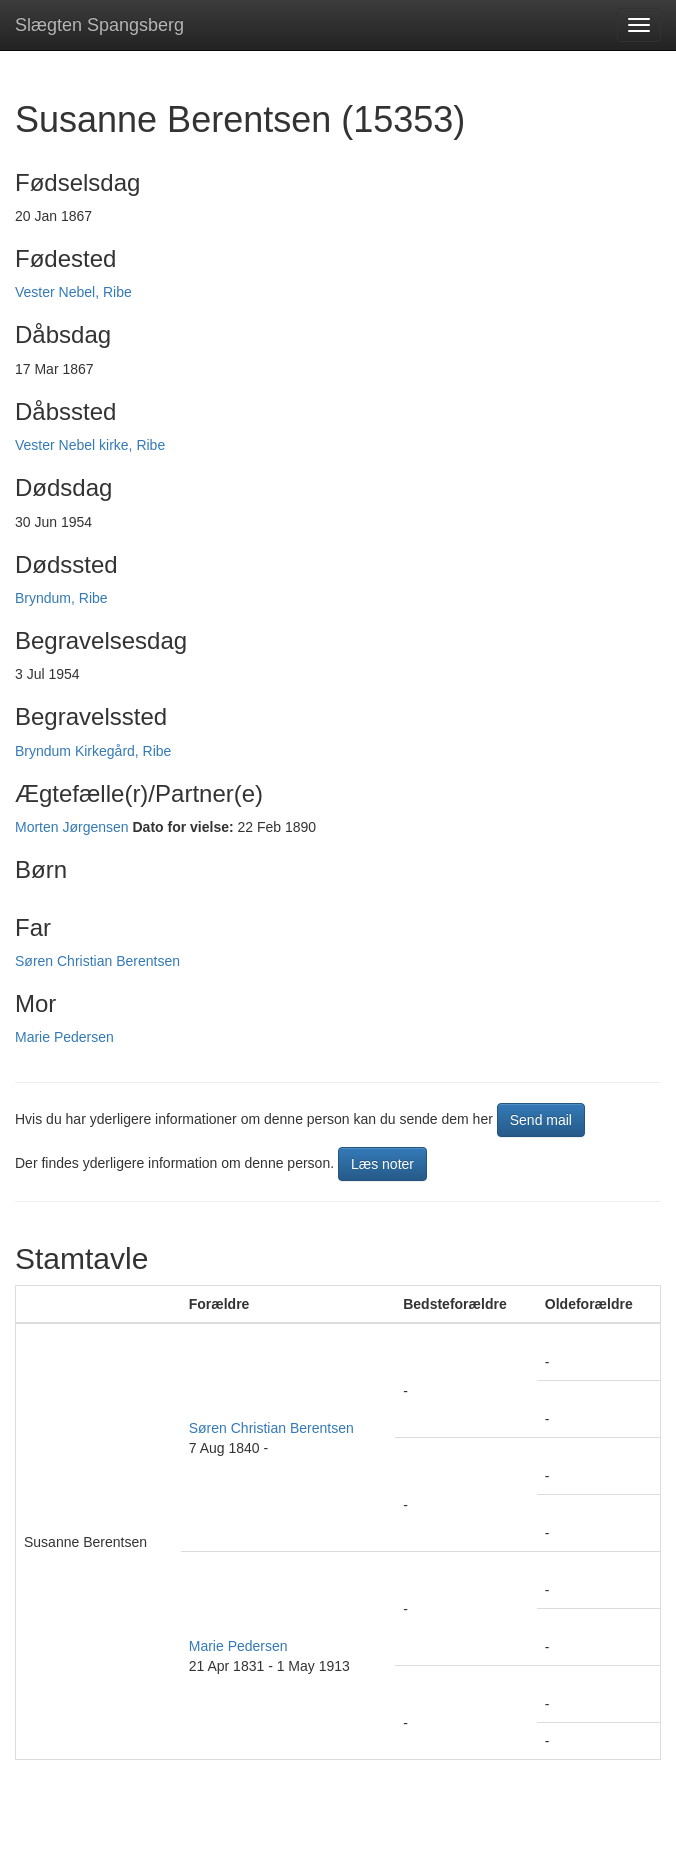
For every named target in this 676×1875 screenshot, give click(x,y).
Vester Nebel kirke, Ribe (90, 445)
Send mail (541, 1120)
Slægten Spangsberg (99, 25)
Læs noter (382, 1164)
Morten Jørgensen (72, 827)
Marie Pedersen (64, 1037)
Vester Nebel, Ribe (73, 292)
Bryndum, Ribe (61, 598)
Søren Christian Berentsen (97, 961)
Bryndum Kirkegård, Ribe (93, 751)
